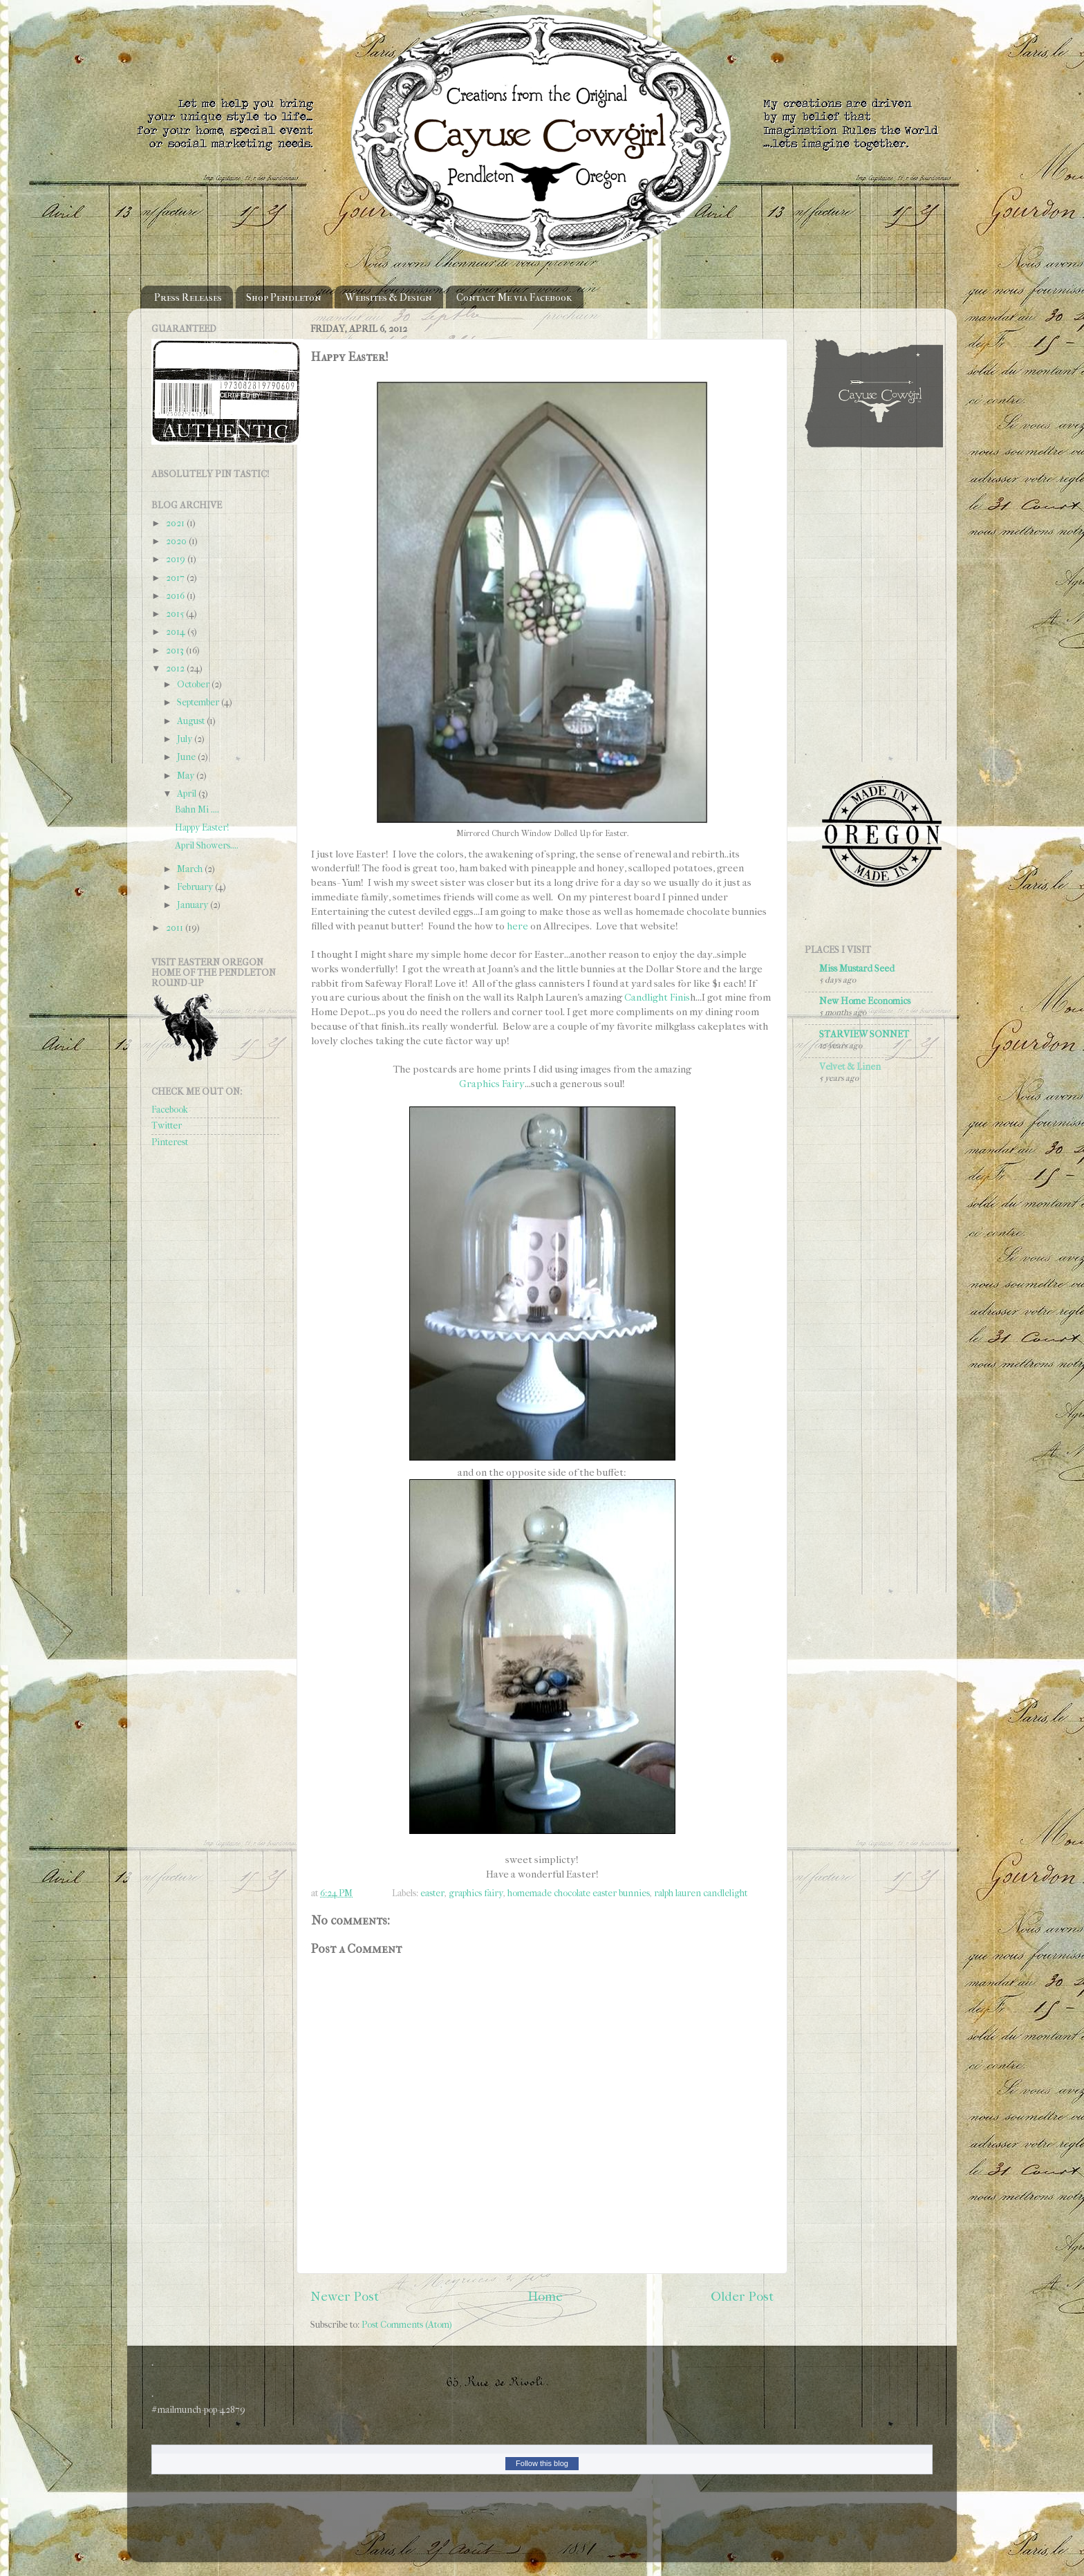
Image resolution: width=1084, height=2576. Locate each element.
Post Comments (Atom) (407, 2324)
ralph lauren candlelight (700, 1893)
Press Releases (188, 297)
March (191, 869)
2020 (177, 541)
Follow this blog (542, 2463)
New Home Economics (864, 1001)
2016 (176, 596)
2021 (176, 523)
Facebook (169, 1109)
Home (545, 2296)
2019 (176, 559)
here (517, 926)
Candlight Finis (657, 997)
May (186, 775)
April (187, 793)
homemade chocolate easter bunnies (578, 1893)
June (187, 757)
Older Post (742, 2296)
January (193, 905)
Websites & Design (388, 297)
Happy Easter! (202, 827)
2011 (175, 928)
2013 (176, 650)
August (192, 721)
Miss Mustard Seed (857, 968)
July (185, 739)
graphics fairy (476, 1893)
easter (432, 1893)
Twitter (166, 1125)
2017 (176, 578)
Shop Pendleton (283, 297)
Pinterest (169, 1142)
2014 (176, 632)
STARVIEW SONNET (864, 1034)
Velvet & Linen (850, 1067)
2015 (176, 614)
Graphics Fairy (492, 1083)
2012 (176, 668)
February (196, 887)
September (199, 702)
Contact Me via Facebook (514, 297)
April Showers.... (207, 845)
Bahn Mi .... (197, 809)
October (194, 684)
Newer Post (344, 2296)
